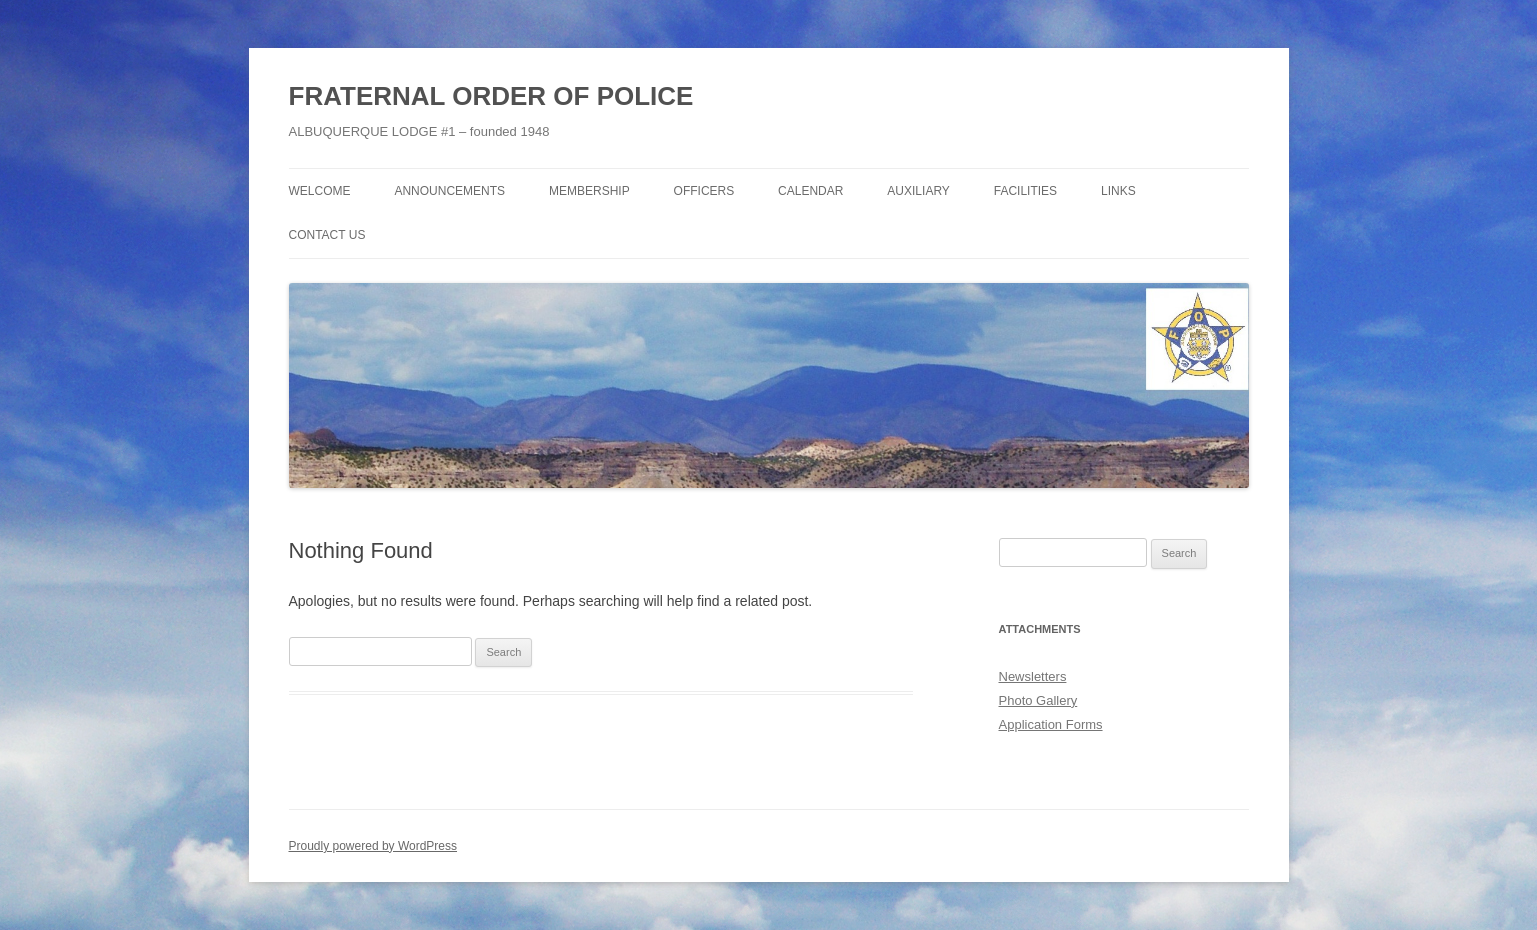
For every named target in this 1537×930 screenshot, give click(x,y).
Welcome (320, 191)
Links (1118, 191)
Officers (704, 191)
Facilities (1025, 191)
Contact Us (327, 235)
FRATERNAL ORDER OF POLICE (491, 96)
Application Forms (1051, 724)
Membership (589, 191)
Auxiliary (918, 191)
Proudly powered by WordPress (373, 846)
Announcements (449, 191)
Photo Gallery (1038, 700)
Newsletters (1033, 676)
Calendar (810, 191)
